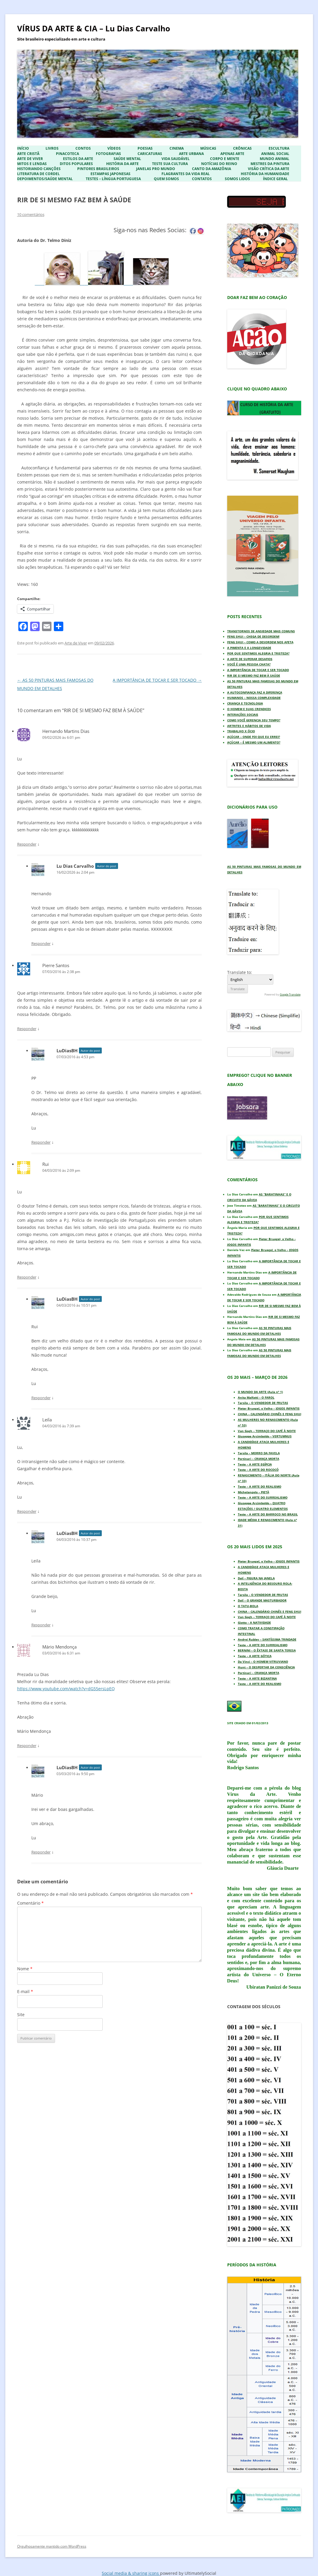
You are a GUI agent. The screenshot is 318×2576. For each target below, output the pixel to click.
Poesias (145, 148)
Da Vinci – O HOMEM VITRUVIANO (263, 1661)
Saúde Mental (127, 158)
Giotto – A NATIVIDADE (254, 1622)
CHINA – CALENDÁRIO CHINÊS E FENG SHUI (269, 1414)
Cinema (177, 148)
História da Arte (122, 163)
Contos (83, 148)
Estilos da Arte (78, 158)
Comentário (30, 1903)
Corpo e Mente (224, 158)
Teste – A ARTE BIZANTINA (257, 1678)
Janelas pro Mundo (155, 169)
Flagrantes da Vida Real (186, 174)
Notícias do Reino (219, 163)
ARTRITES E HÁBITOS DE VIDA (249, 726)
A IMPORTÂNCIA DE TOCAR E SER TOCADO (157, 680)
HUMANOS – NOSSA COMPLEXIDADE (254, 698)
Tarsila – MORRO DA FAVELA (259, 1453)
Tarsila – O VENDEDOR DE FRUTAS (263, 1403)
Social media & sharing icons (131, 2573)
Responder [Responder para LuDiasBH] (41, 1142)
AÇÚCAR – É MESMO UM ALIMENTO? (253, 742)
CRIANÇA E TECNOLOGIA (245, 703)
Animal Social (275, 153)
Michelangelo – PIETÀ (253, 1492)
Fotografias (108, 153)
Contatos (202, 179)
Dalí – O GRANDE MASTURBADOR (262, 1600)
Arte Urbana (191, 153)
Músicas (208, 148)
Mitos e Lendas (32, 163)
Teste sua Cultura (170, 163)
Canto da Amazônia (211, 169)
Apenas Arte (232, 153)
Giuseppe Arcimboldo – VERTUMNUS (265, 1436)
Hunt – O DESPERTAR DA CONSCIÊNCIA (266, 1667)
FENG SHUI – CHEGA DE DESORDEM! (253, 636)
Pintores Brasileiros (98, 169)
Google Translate (290, 994)
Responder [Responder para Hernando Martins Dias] (26, 844)
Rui (45, 1164)
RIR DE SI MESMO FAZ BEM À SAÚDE (253, 675)
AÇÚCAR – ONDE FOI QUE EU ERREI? (253, 737)
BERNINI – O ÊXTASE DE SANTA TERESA (267, 1650)
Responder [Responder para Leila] (26, 1511)
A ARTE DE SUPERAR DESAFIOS (249, 659)
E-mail (25, 1991)
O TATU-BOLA (248, 1606)
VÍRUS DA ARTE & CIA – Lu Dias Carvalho (93, 28)
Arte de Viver (30, 158)
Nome (25, 1968)
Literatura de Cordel (38, 174)
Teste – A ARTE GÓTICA (255, 1656)
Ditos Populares (76, 163)
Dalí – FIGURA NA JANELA (256, 1578)
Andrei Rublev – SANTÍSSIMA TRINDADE (267, 1639)
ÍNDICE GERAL (275, 179)
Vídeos (114, 148)
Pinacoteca (67, 153)
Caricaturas (150, 153)
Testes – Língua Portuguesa (113, 179)
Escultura (279, 148)
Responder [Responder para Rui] (26, 1277)
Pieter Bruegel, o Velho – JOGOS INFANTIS (269, 1408)
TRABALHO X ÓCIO (241, 731)
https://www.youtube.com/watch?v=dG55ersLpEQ (66, 1688)
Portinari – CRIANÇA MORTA (258, 1459)
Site (21, 2014)
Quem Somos (166, 179)
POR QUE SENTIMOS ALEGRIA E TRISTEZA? (258, 653)
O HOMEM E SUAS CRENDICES (249, 709)
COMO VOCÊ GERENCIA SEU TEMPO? (253, 720)
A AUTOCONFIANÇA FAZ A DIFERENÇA (254, 692)
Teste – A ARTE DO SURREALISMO (263, 1497)
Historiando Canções (39, 169)
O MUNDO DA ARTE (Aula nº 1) (260, 1392)
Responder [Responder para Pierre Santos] (26, 1028)
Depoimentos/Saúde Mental (45, 179)
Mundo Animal (274, 158)
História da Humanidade (265, 174)
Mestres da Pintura (270, 163)
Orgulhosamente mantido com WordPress (51, 2546)
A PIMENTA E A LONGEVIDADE (249, 648)
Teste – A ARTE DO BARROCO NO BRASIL (268, 1514)
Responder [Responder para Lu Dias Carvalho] (41, 943)
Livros (52, 148)
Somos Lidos (237, 179)
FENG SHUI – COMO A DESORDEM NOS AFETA (260, 642)
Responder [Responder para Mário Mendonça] (26, 1745)
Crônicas (242, 148)
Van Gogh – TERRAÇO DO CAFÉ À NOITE (267, 1431)
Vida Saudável (176, 158)
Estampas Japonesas (110, 174)
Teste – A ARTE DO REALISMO (259, 1486)
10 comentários (30, 214)
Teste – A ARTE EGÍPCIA (255, 1464)
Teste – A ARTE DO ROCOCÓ (258, 1470)
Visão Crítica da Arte (268, 169)
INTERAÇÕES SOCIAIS (242, 714)
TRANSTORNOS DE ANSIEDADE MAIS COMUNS (261, 631)
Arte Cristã (28, 153)
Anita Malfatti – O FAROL (256, 1397)
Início (23, 148)
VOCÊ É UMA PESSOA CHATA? (249, 664)
